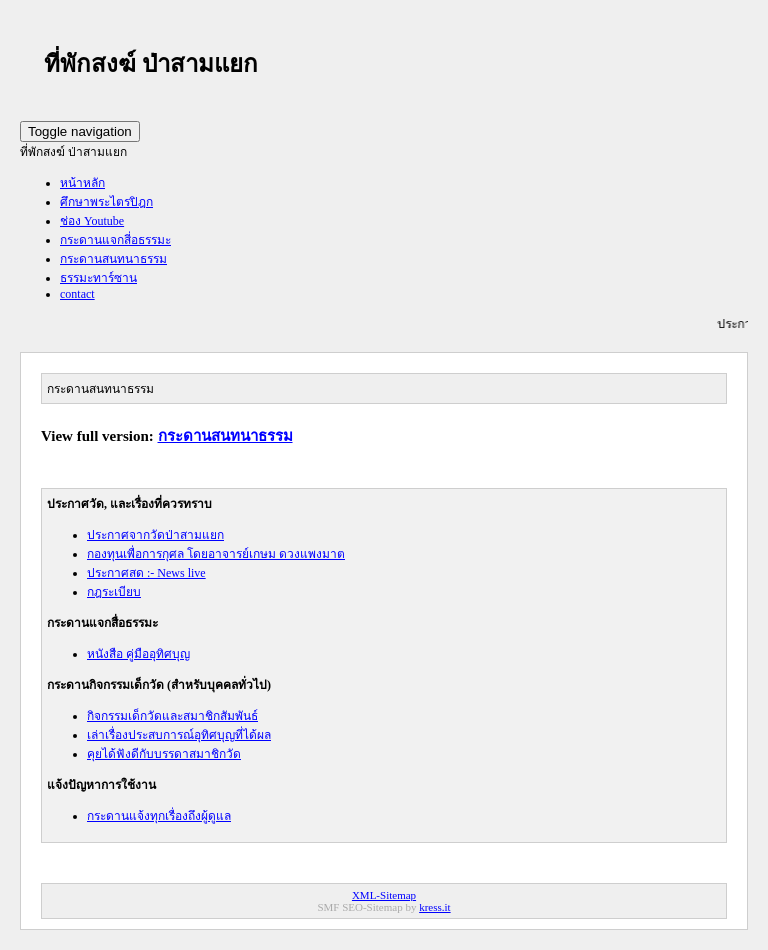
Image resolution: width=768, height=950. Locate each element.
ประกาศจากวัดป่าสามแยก (155, 535)
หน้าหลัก (82, 183)
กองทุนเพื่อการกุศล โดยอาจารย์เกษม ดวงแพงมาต (216, 554)
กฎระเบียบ (114, 592)
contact (77, 294)
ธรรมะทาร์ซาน (98, 278)
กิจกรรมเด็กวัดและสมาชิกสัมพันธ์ (172, 716)
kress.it (434, 907)
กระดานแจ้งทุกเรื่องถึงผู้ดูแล (159, 816)
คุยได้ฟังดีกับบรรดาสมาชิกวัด (164, 754)
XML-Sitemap (384, 895)
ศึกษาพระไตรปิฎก (106, 202)
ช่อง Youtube (92, 221)
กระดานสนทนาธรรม (113, 259)
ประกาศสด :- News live (146, 573)
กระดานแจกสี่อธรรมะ (115, 240)
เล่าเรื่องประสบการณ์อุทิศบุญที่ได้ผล (179, 735)
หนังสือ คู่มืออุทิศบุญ (138, 654)
